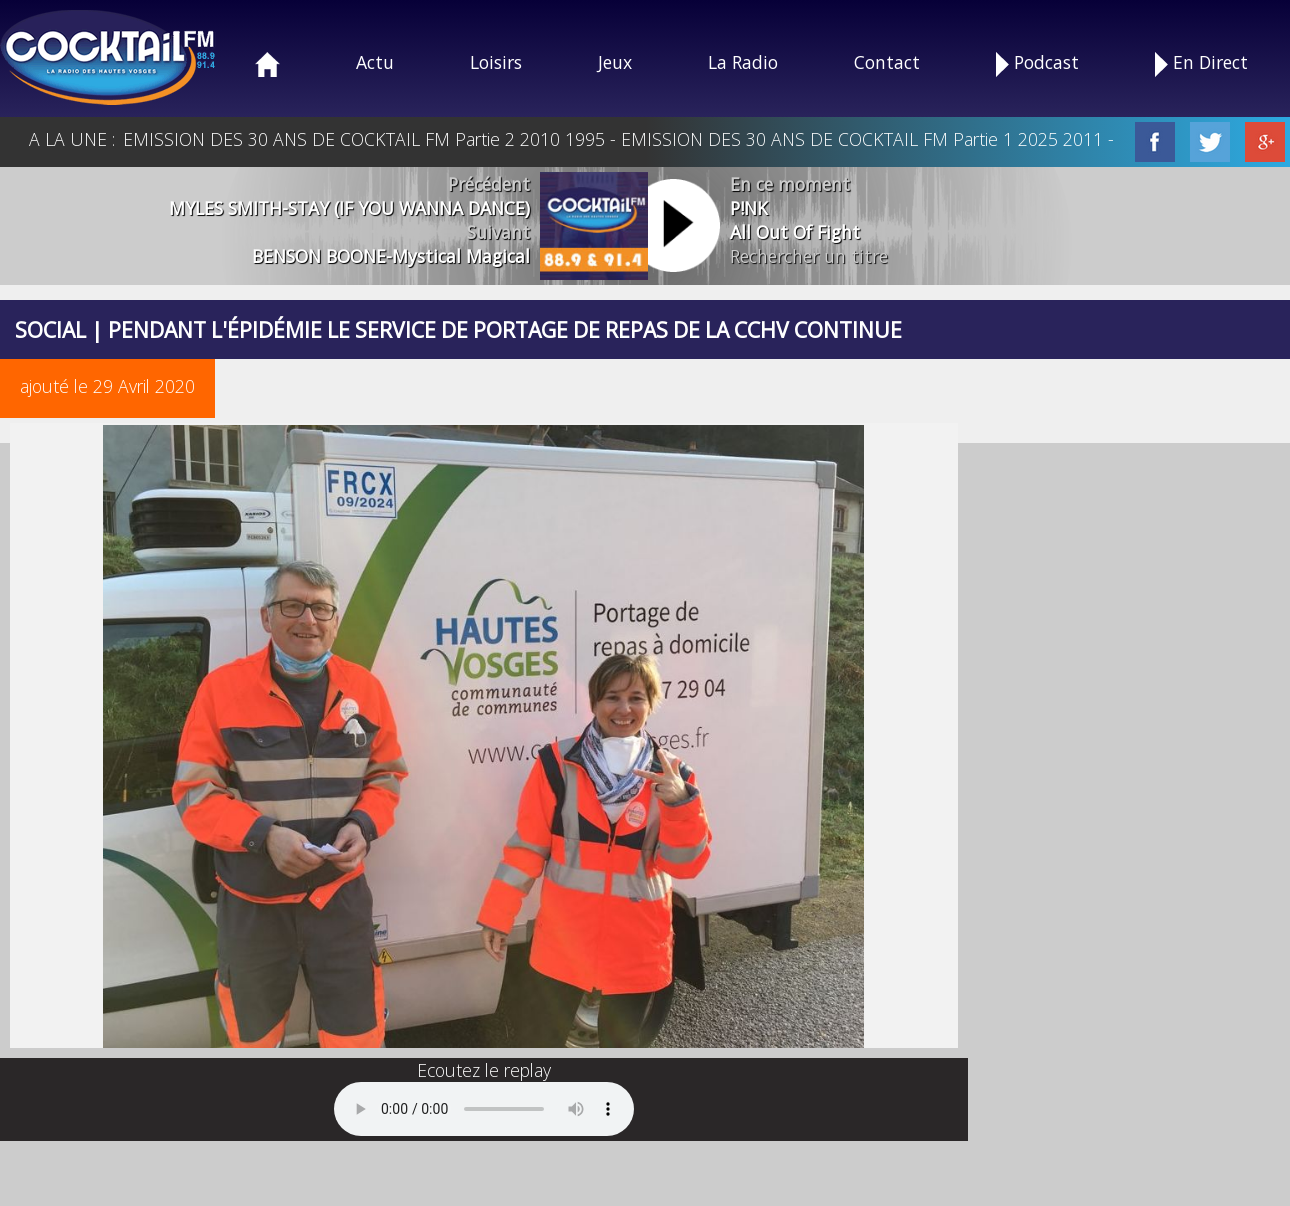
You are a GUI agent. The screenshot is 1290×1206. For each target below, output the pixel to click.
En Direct (1201, 63)
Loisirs (496, 62)
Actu (375, 62)
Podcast (1037, 63)
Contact (887, 62)
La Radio (743, 62)
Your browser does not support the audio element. (484, 1109)
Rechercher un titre (809, 256)
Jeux (615, 62)
